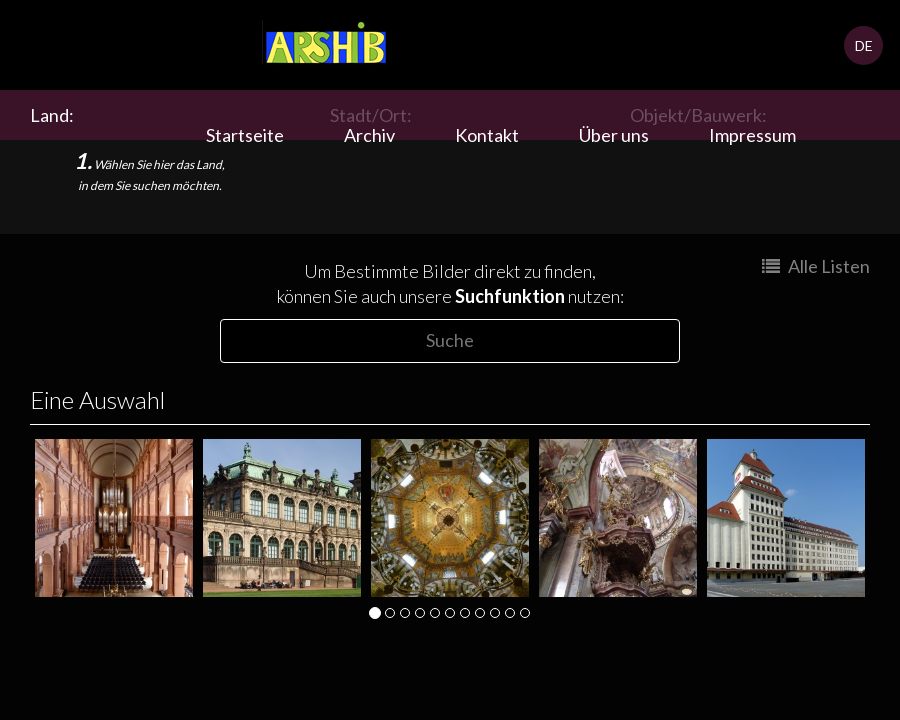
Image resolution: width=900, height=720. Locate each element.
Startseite (245, 135)
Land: (54, 115)
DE (864, 45)
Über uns (614, 135)
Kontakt (487, 135)
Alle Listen (816, 266)
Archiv (369, 135)
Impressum (752, 135)
